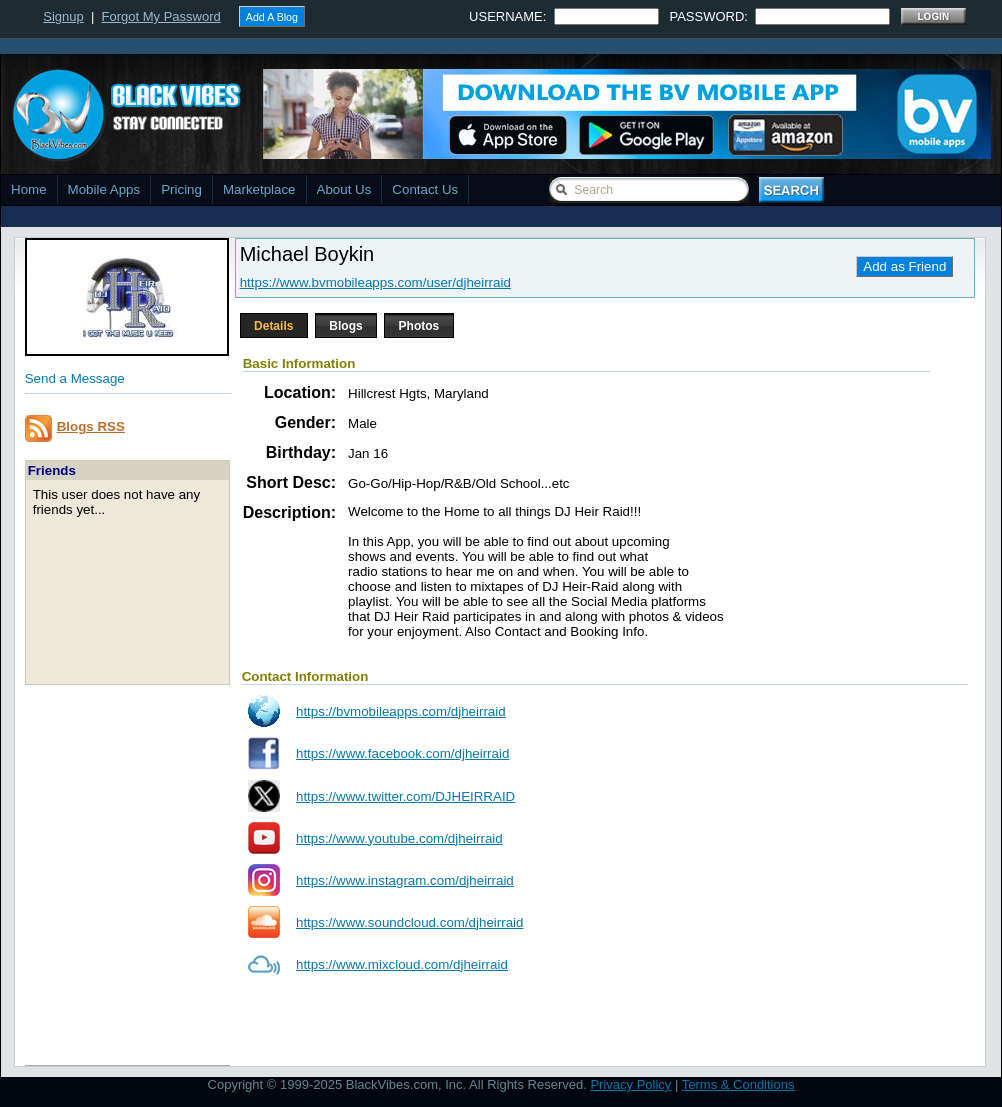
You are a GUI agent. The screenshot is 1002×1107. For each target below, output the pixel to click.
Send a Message (75, 378)
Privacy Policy (630, 1084)
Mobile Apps (104, 189)
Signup (63, 16)
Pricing (181, 189)
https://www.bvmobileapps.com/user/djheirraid (375, 282)
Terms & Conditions (738, 1084)
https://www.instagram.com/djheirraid (405, 880)
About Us (344, 189)
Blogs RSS (91, 426)
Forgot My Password (161, 16)
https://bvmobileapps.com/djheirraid (401, 711)
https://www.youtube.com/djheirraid (399, 838)
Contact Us (425, 189)
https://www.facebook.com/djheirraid (402, 753)
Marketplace (259, 189)
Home (29, 189)
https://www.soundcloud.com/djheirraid (409, 922)
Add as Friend (904, 266)
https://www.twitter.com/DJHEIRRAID (405, 796)
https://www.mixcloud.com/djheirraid (402, 964)
